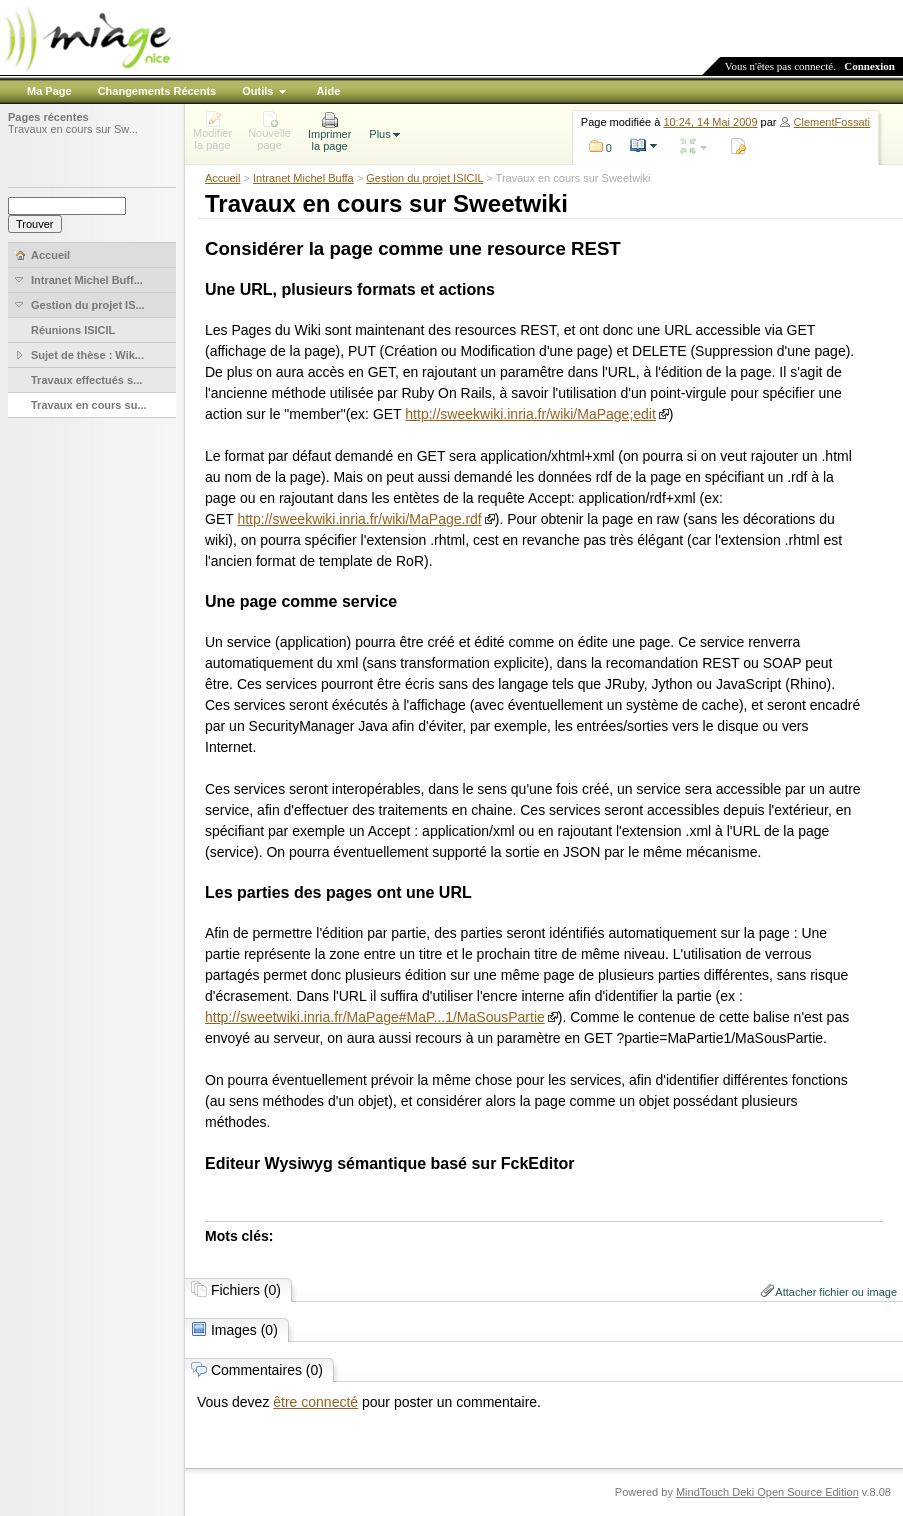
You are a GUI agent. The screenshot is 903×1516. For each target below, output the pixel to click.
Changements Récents (157, 91)
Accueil (222, 178)
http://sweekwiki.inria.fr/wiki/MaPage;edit (530, 414)
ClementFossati (832, 122)
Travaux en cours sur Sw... (73, 129)
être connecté (315, 1402)
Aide (328, 91)
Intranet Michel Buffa (303, 178)
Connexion (869, 66)
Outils (257, 91)
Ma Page (49, 91)
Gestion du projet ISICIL (424, 178)
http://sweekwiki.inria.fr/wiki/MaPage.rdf (359, 519)
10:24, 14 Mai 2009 (710, 122)
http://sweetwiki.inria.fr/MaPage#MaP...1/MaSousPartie (375, 1017)
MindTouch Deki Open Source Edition (767, 1492)
